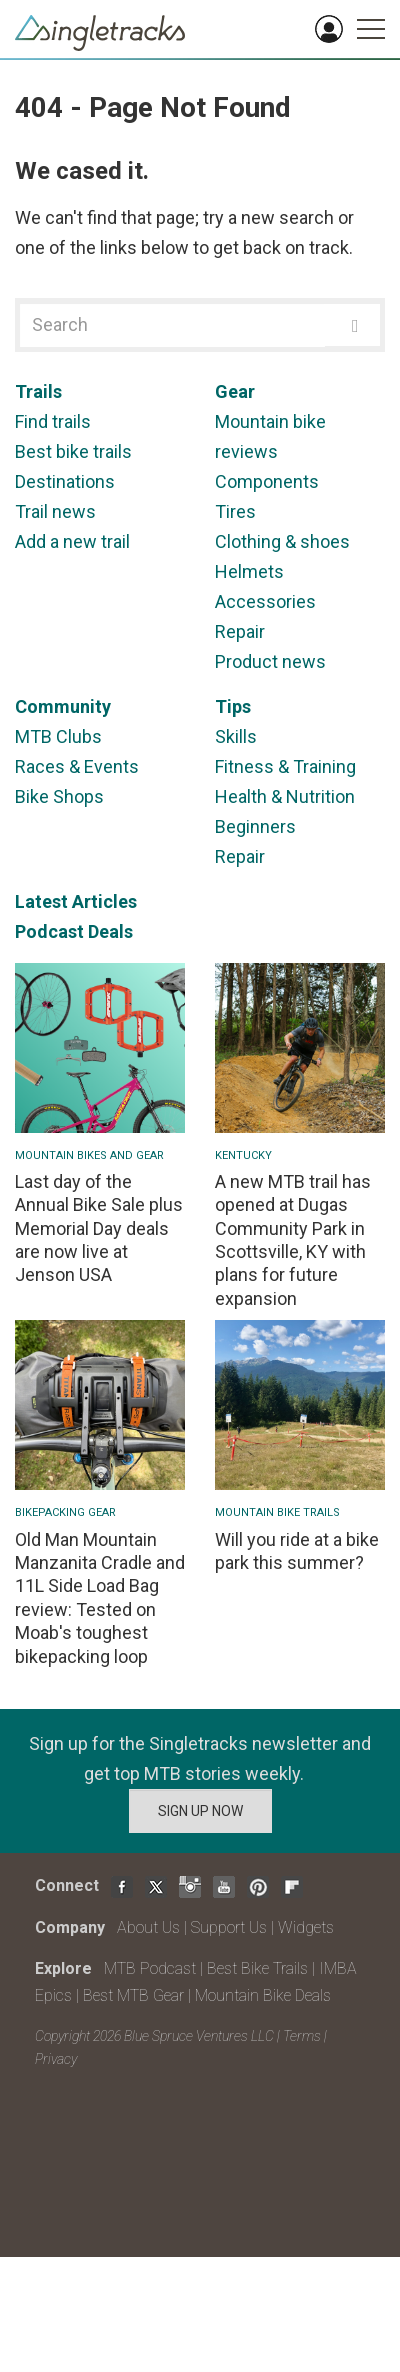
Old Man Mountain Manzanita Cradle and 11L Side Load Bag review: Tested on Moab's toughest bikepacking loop (100, 1598)
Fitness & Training (285, 766)
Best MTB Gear (133, 1995)
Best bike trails (73, 451)
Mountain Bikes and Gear (89, 1155)
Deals (110, 931)
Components (267, 481)
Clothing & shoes (282, 541)
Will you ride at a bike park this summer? (297, 1551)
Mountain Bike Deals (263, 1995)
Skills (236, 736)
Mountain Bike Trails (277, 1512)
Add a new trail (72, 541)
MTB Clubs (58, 736)
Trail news (55, 511)
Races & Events (77, 766)
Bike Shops (59, 796)
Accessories (265, 601)
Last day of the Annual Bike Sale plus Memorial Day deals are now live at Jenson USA (99, 1228)
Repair (240, 631)
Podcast (49, 931)
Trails (38, 391)
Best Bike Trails (257, 1968)
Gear (235, 391)
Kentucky (243, 1155)
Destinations (65, 481)
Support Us (229, 1927)
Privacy (56, 2059)
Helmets (249, 571)
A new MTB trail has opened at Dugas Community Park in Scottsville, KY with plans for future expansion (293, 1240)
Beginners (255, 826)
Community (63, 706)
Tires (235, 511)
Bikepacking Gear (65, 1512)
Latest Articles (76, 901)
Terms (302, 2036)
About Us (148, 1927)
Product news (270, 661)
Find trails (53, 421)
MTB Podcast (150, 1968)
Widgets (306, 1927)
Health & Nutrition (285, 796)
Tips (233, 706)
